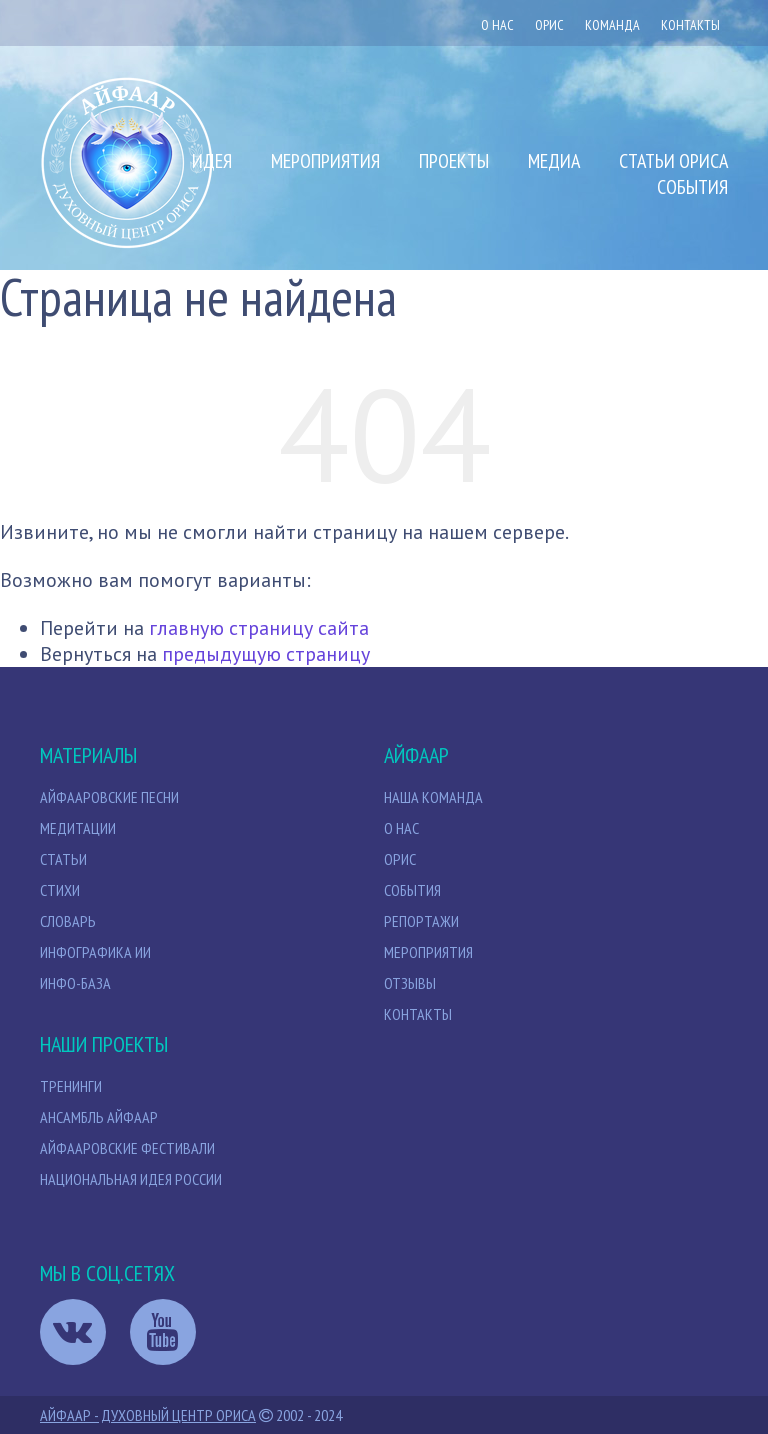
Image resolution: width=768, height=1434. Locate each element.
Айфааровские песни (109, 797)
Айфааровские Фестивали (127, 1148)
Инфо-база (75, 983)
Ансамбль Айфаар (99, 1117)
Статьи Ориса (673, 161)
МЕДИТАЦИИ (78, 828)
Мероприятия (325, 161)
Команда (612, 25)
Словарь (68, 921)
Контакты (690, 25)
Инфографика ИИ (95, 952)
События (692, 187)
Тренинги (71, 1086)
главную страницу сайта (259, 628)
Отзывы (410, 983)
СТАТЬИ (63, 859)
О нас (497, 25)
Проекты (454, 161)
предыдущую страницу (266, 654)
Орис (400, 859)
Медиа (554, 161)
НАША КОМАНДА (433, 797)
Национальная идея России (131, 1179)
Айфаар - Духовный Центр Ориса (148, 1415)
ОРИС (549, 25)
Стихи (60, 890)
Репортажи (421, 921)
